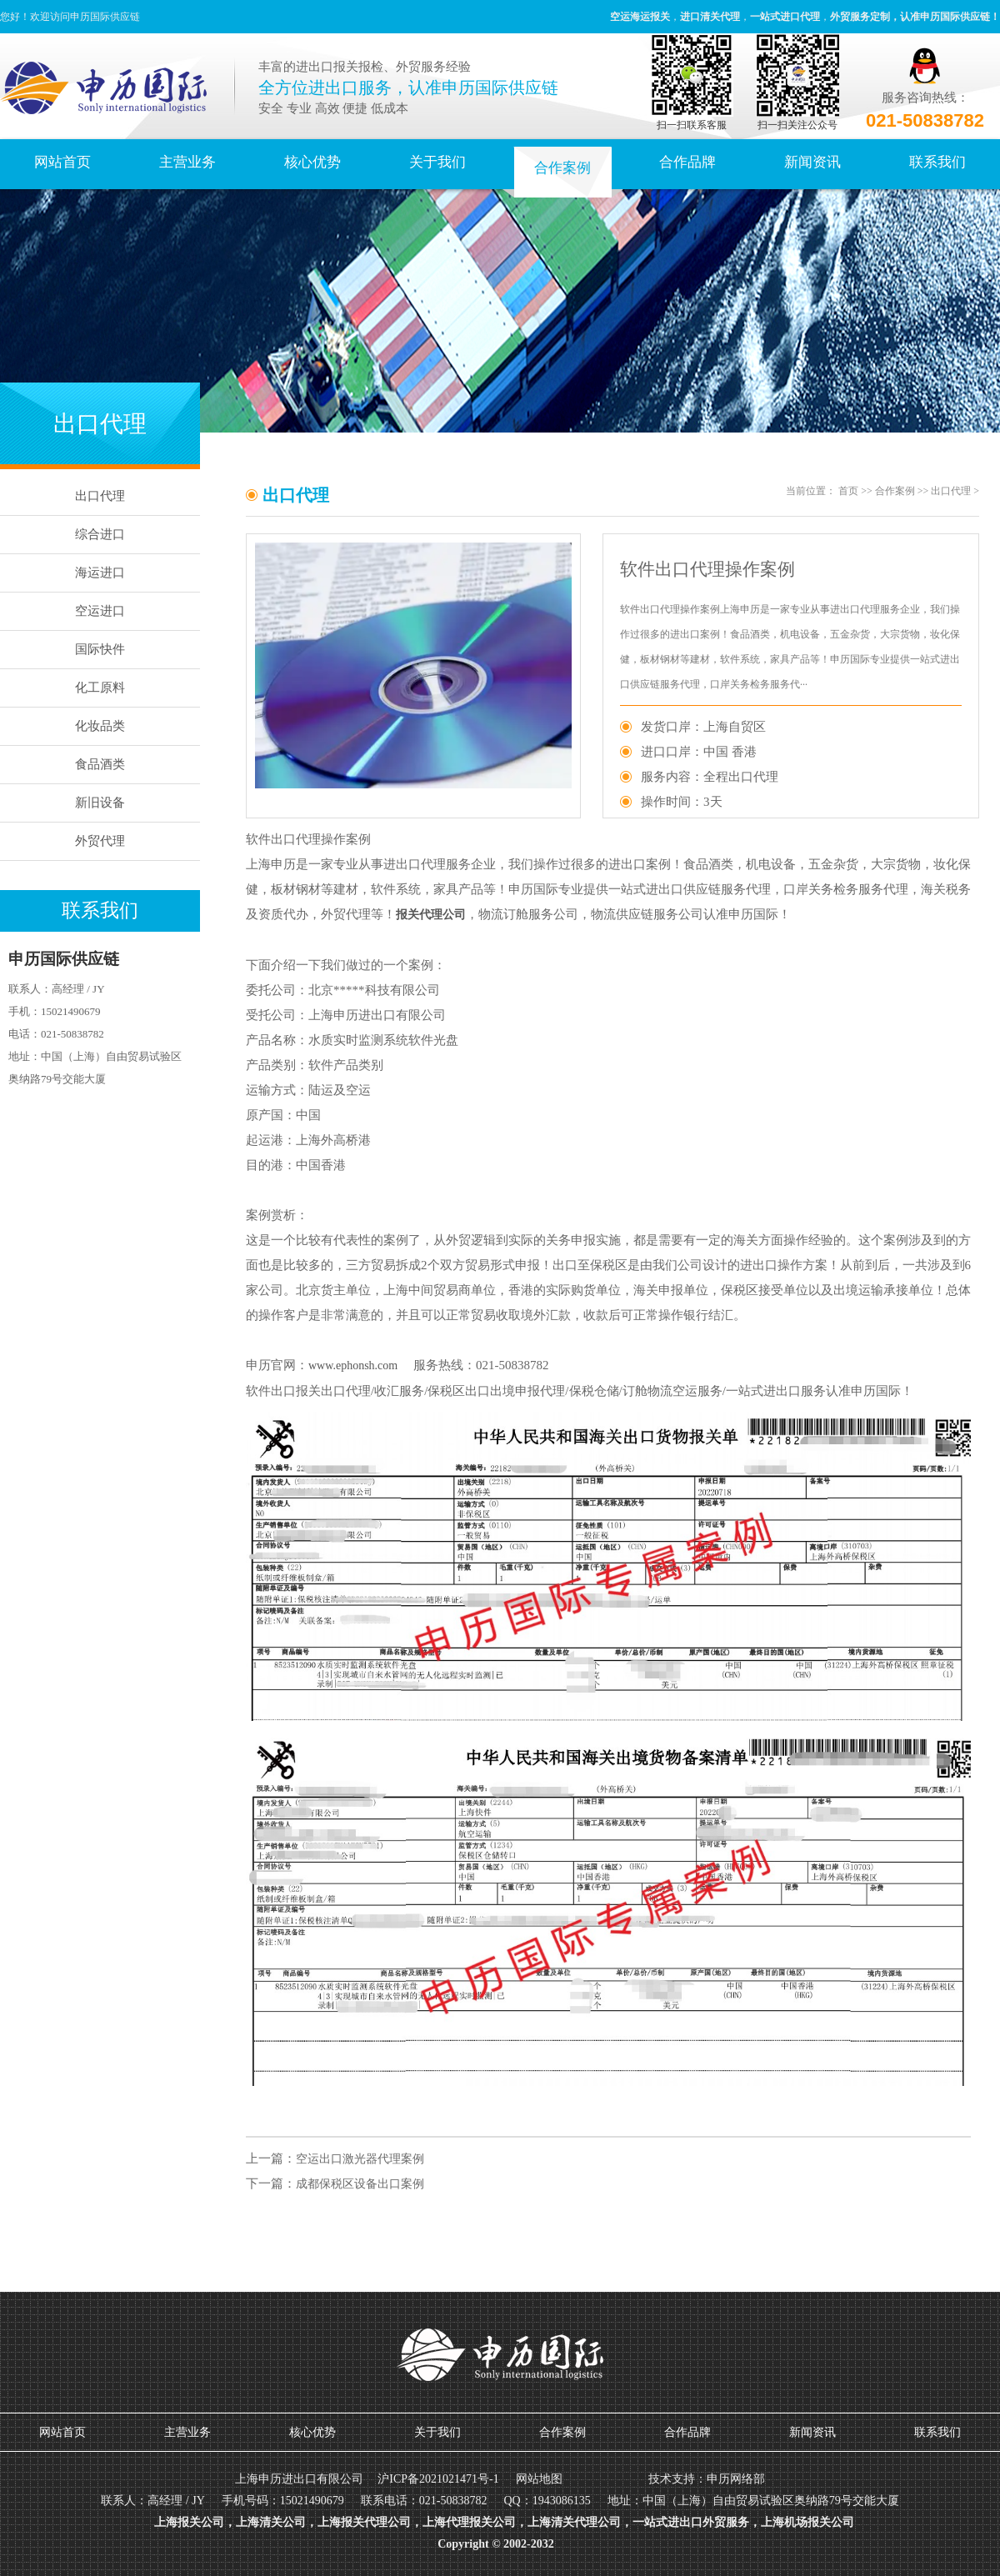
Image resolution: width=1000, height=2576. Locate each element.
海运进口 (100, 572)
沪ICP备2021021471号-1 (438, 2479)
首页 (848, 491)
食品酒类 (100, 764)
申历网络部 (736, 2479)
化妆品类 (100, 726)
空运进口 (100, 611)
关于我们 (437, 162)
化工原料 (100, 687)
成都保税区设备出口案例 (360, 2184)
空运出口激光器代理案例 (360, 2159)
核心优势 (312, 162)
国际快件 (100, 649)
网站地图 (539, 2479)
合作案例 (562, 168)
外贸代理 (100, 841)
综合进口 (100, 534)
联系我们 (937, 162)
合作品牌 (687, 162)
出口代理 (100, 496)
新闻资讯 (812, 162)
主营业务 (187, 162)
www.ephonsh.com (353, 1365)
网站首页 (62, 162)
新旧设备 (100, 802)
